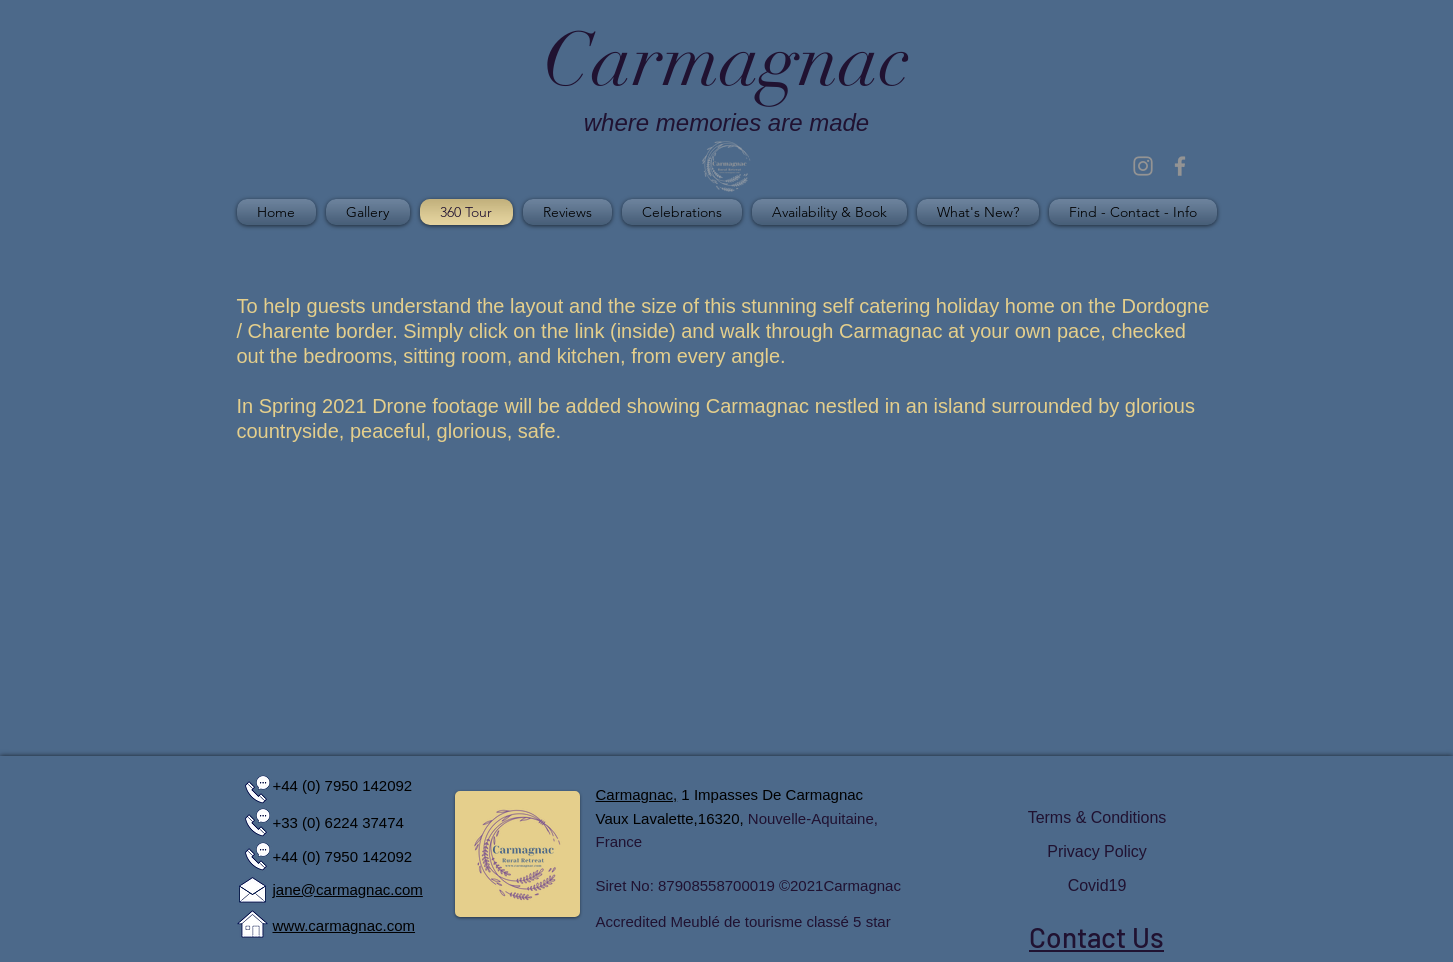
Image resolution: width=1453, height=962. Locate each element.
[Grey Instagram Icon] (1143, 166)
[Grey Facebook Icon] (1180, 166)
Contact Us (1096, 937)
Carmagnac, (637, 794)
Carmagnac (862, 885)
